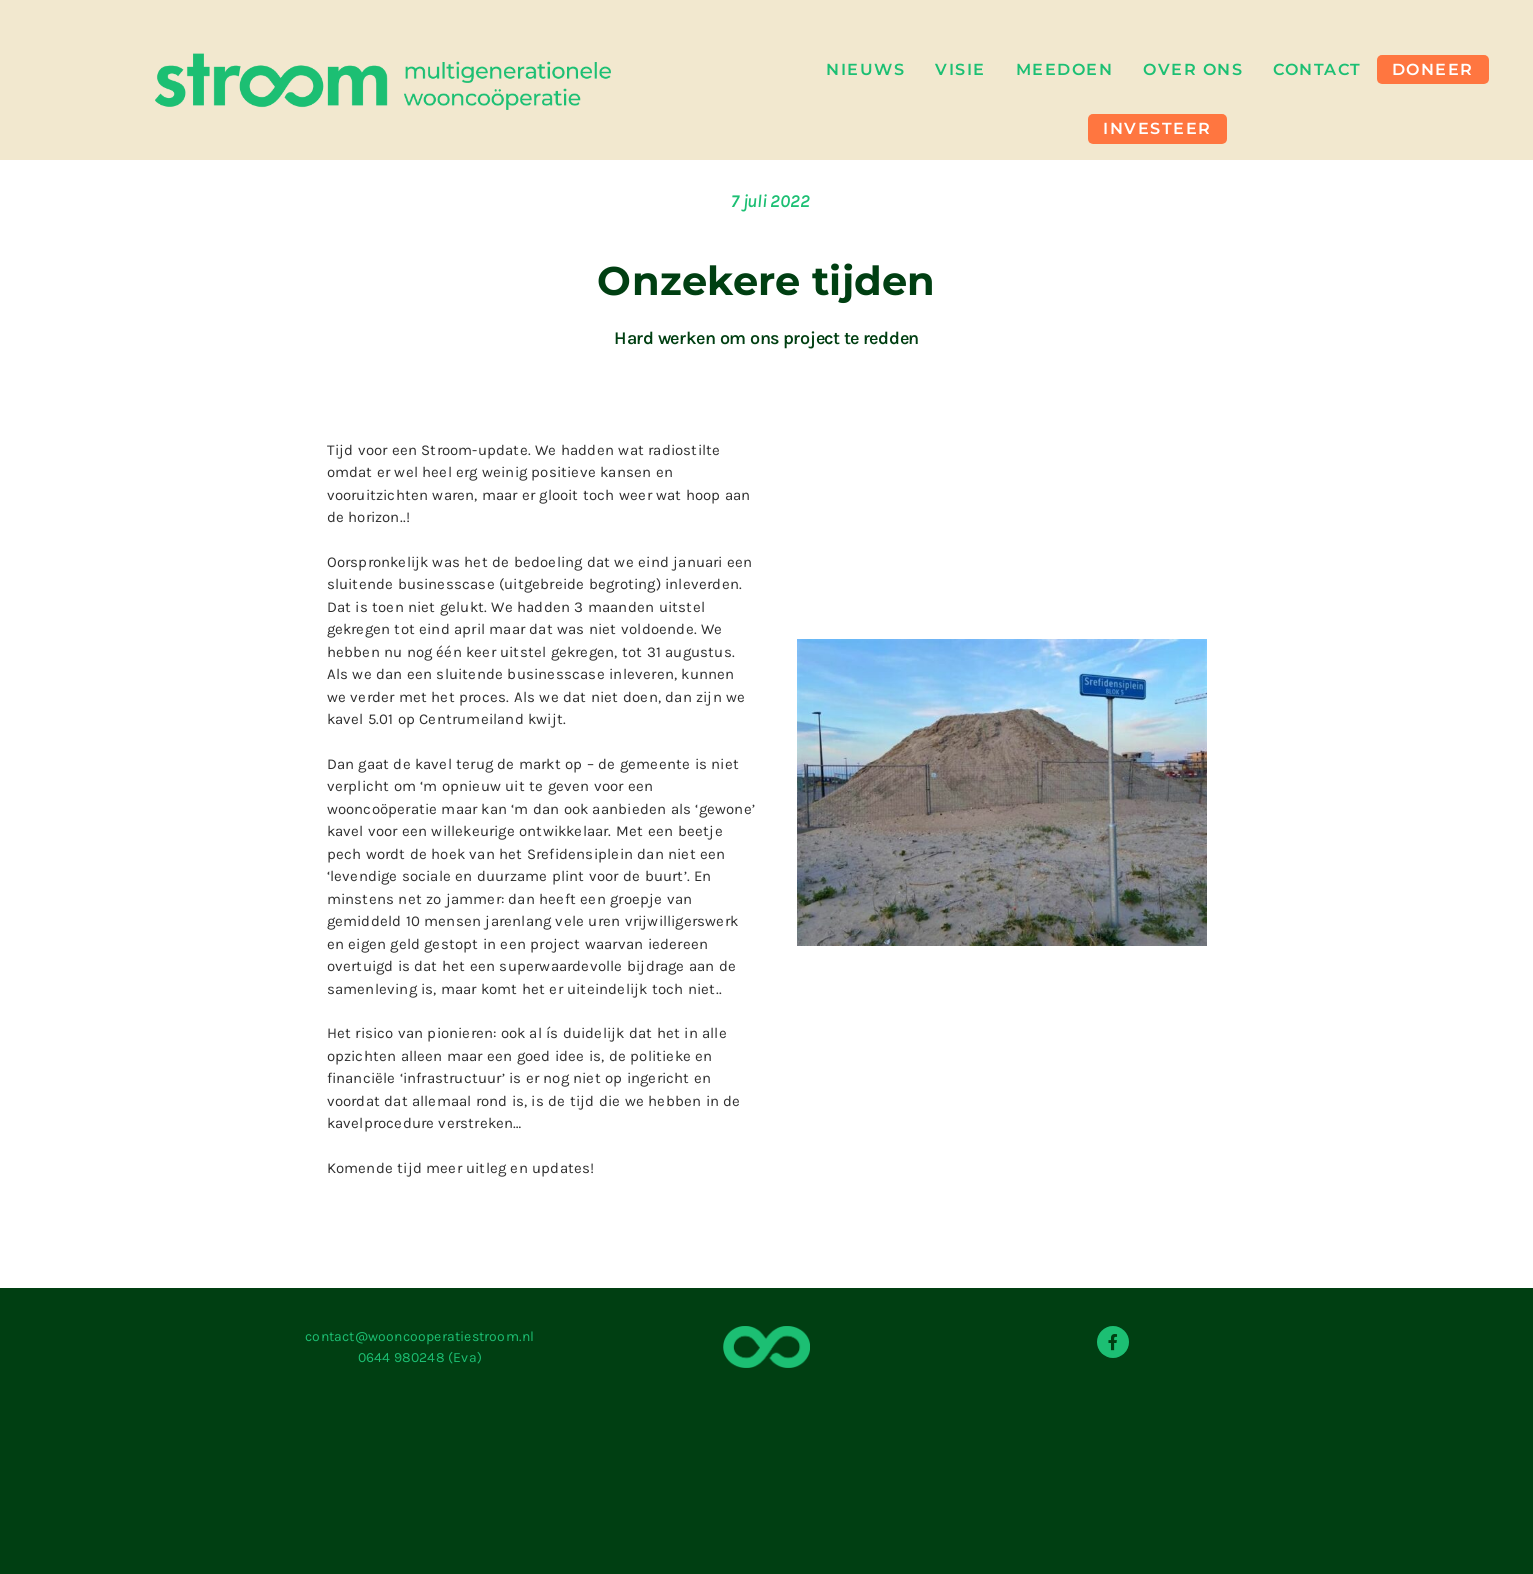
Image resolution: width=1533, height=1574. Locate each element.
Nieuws (865, 66)
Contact (1317, 66)
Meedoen (1065, 66)
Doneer (1433, 66)
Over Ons (1193, 66)
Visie (960, 66)
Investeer (1157, 120)
